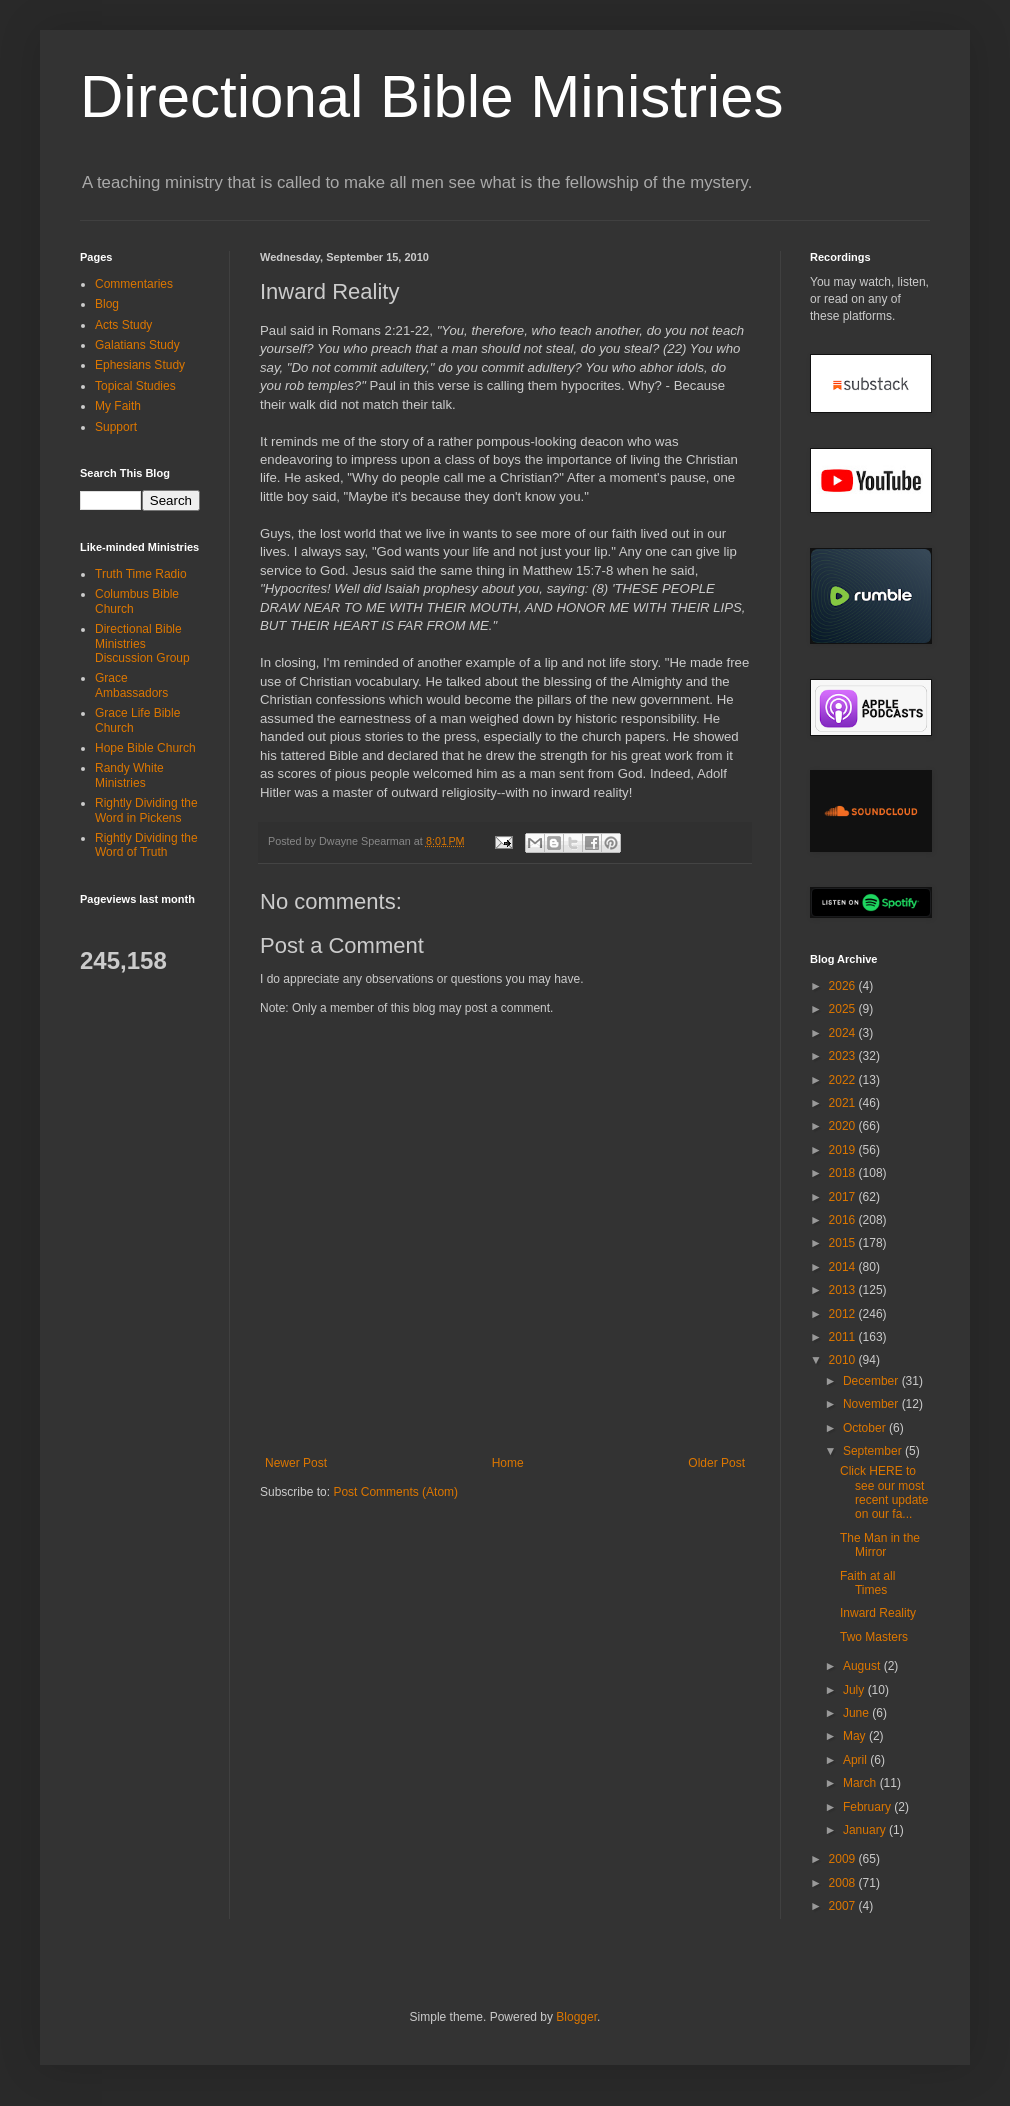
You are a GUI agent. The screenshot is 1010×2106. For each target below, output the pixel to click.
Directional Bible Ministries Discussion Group (142, 643)
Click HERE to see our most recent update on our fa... (884, 1492)
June (857, 1713)
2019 (844, 1150)
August (863, 1666)
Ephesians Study (140, 365)
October (866, 1428)
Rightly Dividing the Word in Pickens (146, 810)
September (874, 1451)
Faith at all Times (867, 1583)
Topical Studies (135, 386)
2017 (844, 1197)
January (866, 1830)
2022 (844, 1080)
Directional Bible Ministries (432, 96)
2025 (844, 1009)
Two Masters (874, 1637)
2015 (844, 1243)
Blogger (576, 2017)
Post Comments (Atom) (395, 1492)
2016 (844, 1220)
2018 (844, 1173)
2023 (844, 1056)
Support (116, 427)
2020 (844, 1126)
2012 (844, 1314)
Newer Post (296, 1463)
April (856, 1760)
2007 (844, 1906)
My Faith (118, 406)
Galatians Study (137, 345)
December (872, 1381)
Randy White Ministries (129, 775)
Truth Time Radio (141, 574)
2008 (844, 1883)
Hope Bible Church (145, 748)
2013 (844, 1290)
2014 (844, 1267)
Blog (107, 304)
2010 (844, 1360)
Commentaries (134, 284)
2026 (844, 986)
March (861, 1783)
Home (508, 1463)
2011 (844, 1337)
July (855, 1690)
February (868, 1807)
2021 (844, 1103)
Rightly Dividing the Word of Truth (146, 845)
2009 (844, 1859)
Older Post (716, 1463)
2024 (844, 1033)
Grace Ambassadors (131, 685)
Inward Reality (878, 1613)
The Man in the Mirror (880, 1545)
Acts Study (123, 325)
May (856, 1736)
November (872, 1404)
